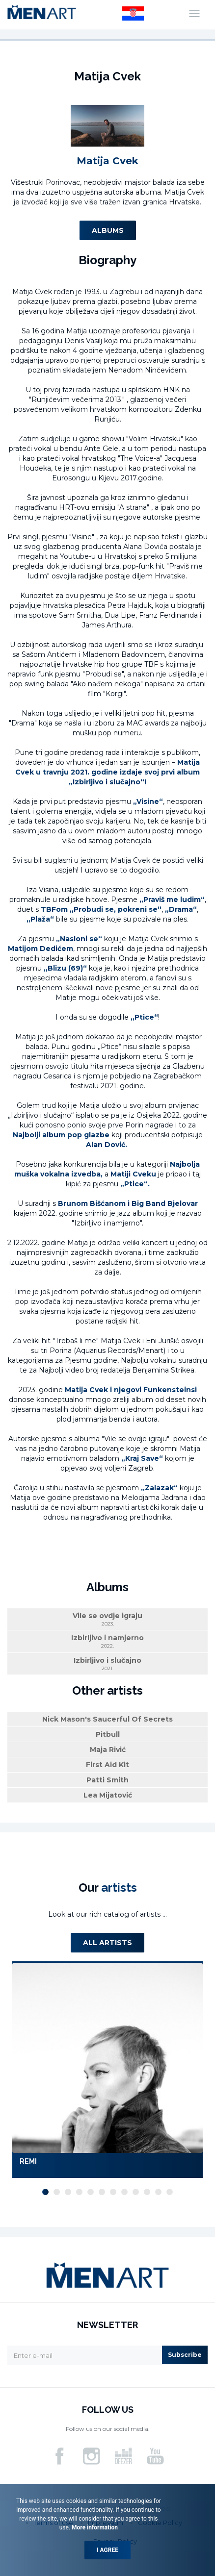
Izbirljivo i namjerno (107, 1641)
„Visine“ (148, 801)
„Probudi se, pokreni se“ (115, 909)
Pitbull (108, 1734)
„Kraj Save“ (142, 1458)
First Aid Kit (107, 1764)
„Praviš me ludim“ (172, 899)
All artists (107, 1942)
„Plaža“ (40, 919)
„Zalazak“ (159, 1487)
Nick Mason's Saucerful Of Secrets (107, 1719)
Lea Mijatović (107, 1795)
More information (94, 2527)
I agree (107, 2550)
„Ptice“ (144, 1017)
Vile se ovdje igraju (107, 1619)
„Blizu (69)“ (65, 968)
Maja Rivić (108, 1749)
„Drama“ (181, 909)
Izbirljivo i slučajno (107, 1664)
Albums (108, 230)
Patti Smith (107, 1780)
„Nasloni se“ (79, 938)
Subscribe (185, 2354)
